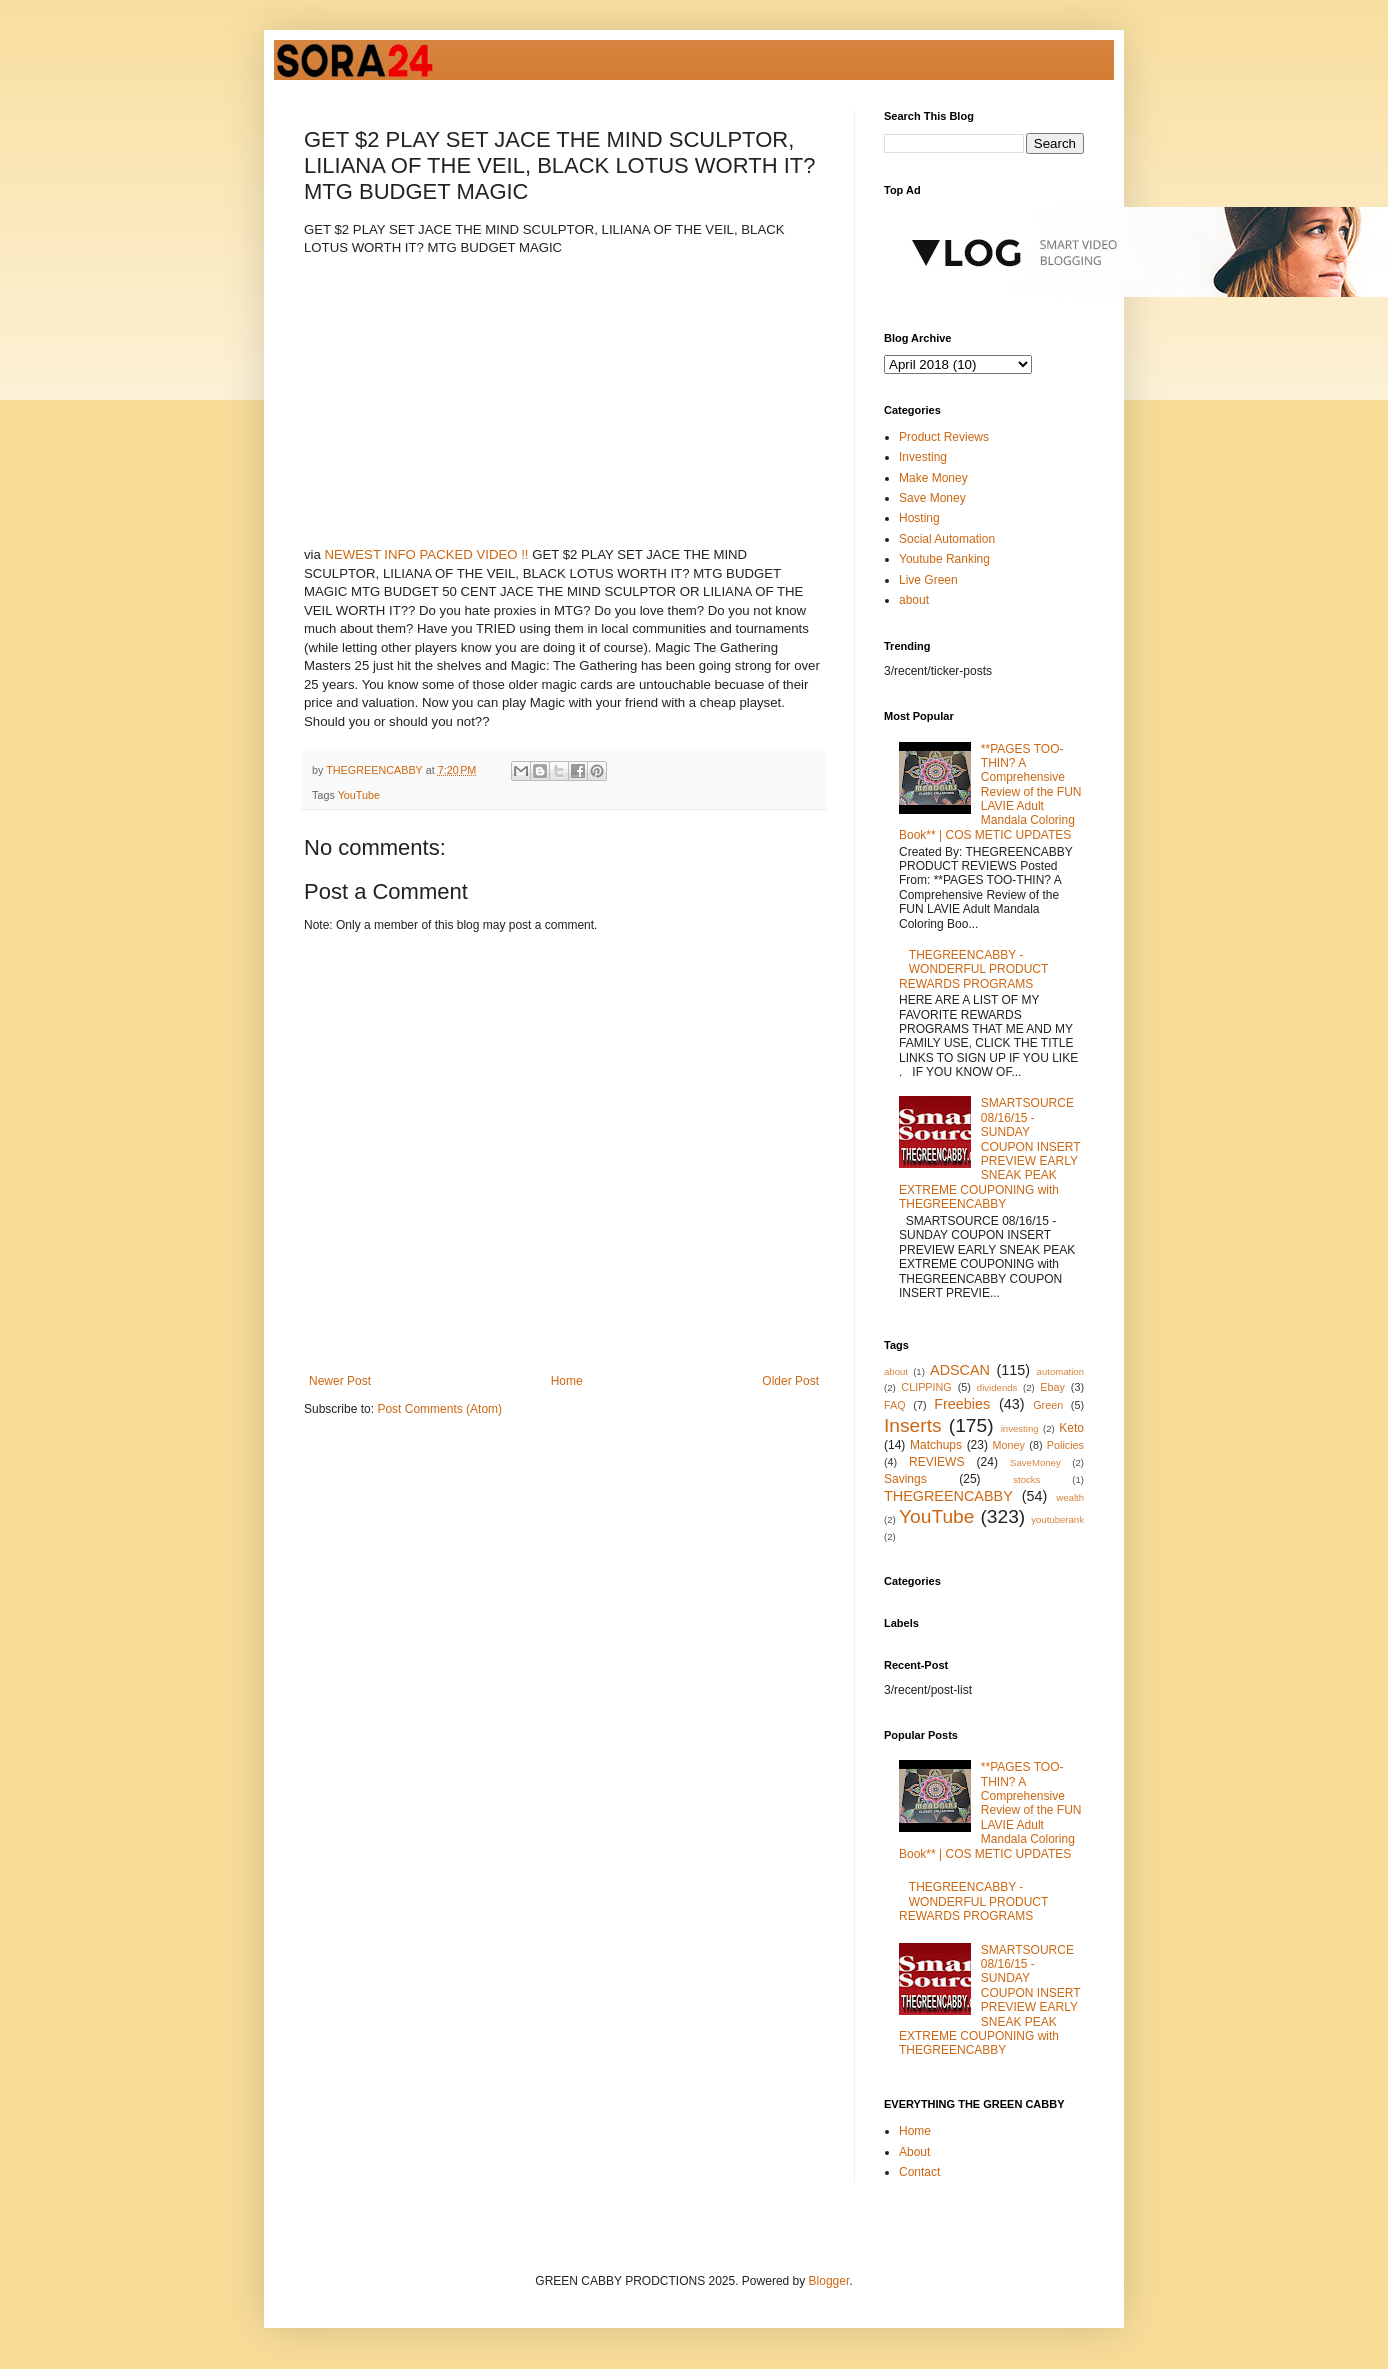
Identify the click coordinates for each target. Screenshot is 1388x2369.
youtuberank (1057, 1519)
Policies (1065, 1445)
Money (1009, 1445)
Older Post (790, 1381)
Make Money (933, 478)
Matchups (936, 1445)
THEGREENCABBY (948, 1496)
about (914, 600)
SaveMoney (1035, 1462)
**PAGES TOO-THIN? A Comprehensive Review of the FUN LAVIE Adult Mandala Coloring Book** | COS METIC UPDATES (990, 792)
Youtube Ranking (944, 559)
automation (1060, 1371)
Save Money (932, 498)
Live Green (928, 580)
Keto (1071, 1428)
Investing (923, 457)
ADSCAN (960, 1370)
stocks (1026, 1479)
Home (567, 1381)
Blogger (829, 2281)
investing (1020, 1428)
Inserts (913, 1425)
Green (1048, 1405)
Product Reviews (944, 437)
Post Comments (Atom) (439, 1409)
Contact (919, 2172)
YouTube (359, 795)
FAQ (895, 1405)
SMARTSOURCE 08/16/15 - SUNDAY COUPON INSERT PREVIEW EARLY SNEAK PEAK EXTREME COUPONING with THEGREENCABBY (989, 1153)
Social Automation (947, 539)
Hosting (919, 518)
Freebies (962, 1404)
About (914, 2152)
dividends (997, 1387)
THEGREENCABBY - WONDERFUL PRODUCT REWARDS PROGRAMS (973, 969)
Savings (905, 1479)
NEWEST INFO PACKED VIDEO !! (427, 554)
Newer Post (340, 1381)
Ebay (1052, 1387)
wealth (1070, 1497)
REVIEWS (936, 1462)
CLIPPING (926, 1387)
